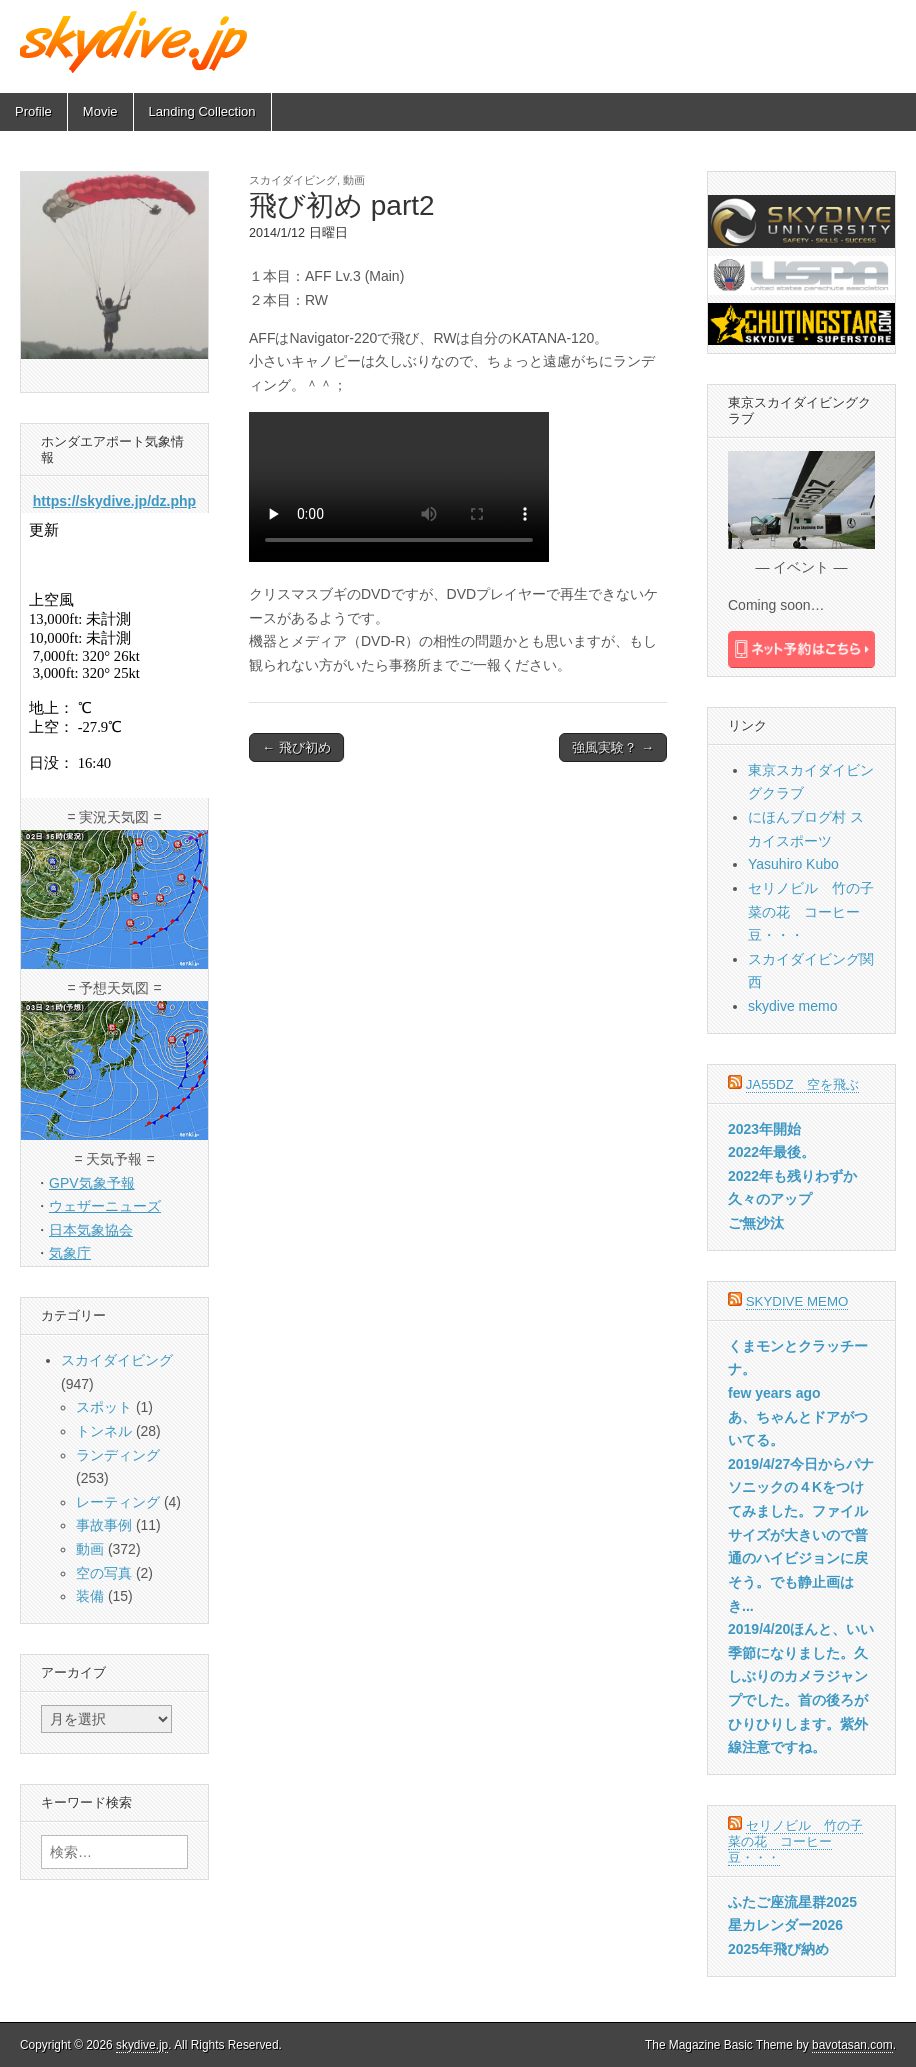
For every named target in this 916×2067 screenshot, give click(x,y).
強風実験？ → (613, 747)
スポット (104, 1407)
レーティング (118, 1502)
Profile (33, 111)
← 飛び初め (296, 747)
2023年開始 (764, 1129)
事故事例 (104, 1525)
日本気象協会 (91, 1230)
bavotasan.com (852, 2045)
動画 (354, 180)
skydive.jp (142, 2045)
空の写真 (104, 1573)
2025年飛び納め (778, 1949)
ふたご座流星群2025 (792, 1902)
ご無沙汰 (756, 1223)
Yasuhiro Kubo (793, 864)
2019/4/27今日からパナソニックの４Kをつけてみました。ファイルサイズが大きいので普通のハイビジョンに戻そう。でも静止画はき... (801, 1535)
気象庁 (70, 1253)
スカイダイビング (293, 180)
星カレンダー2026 (785, 1925)
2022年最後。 (771, 1152)
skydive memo (792, 1006)
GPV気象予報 (92, 1183)
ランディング (118, 1455)
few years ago (774, 1393)
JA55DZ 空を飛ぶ (802, 1084)
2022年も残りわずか (792, 1176)
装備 (90, 1596)
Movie (100, 111)
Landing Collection (202, 111)
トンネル (104, 1431)
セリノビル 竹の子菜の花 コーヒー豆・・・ (811, 911)
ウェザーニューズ (105, 1206)
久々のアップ (770, 1199)
